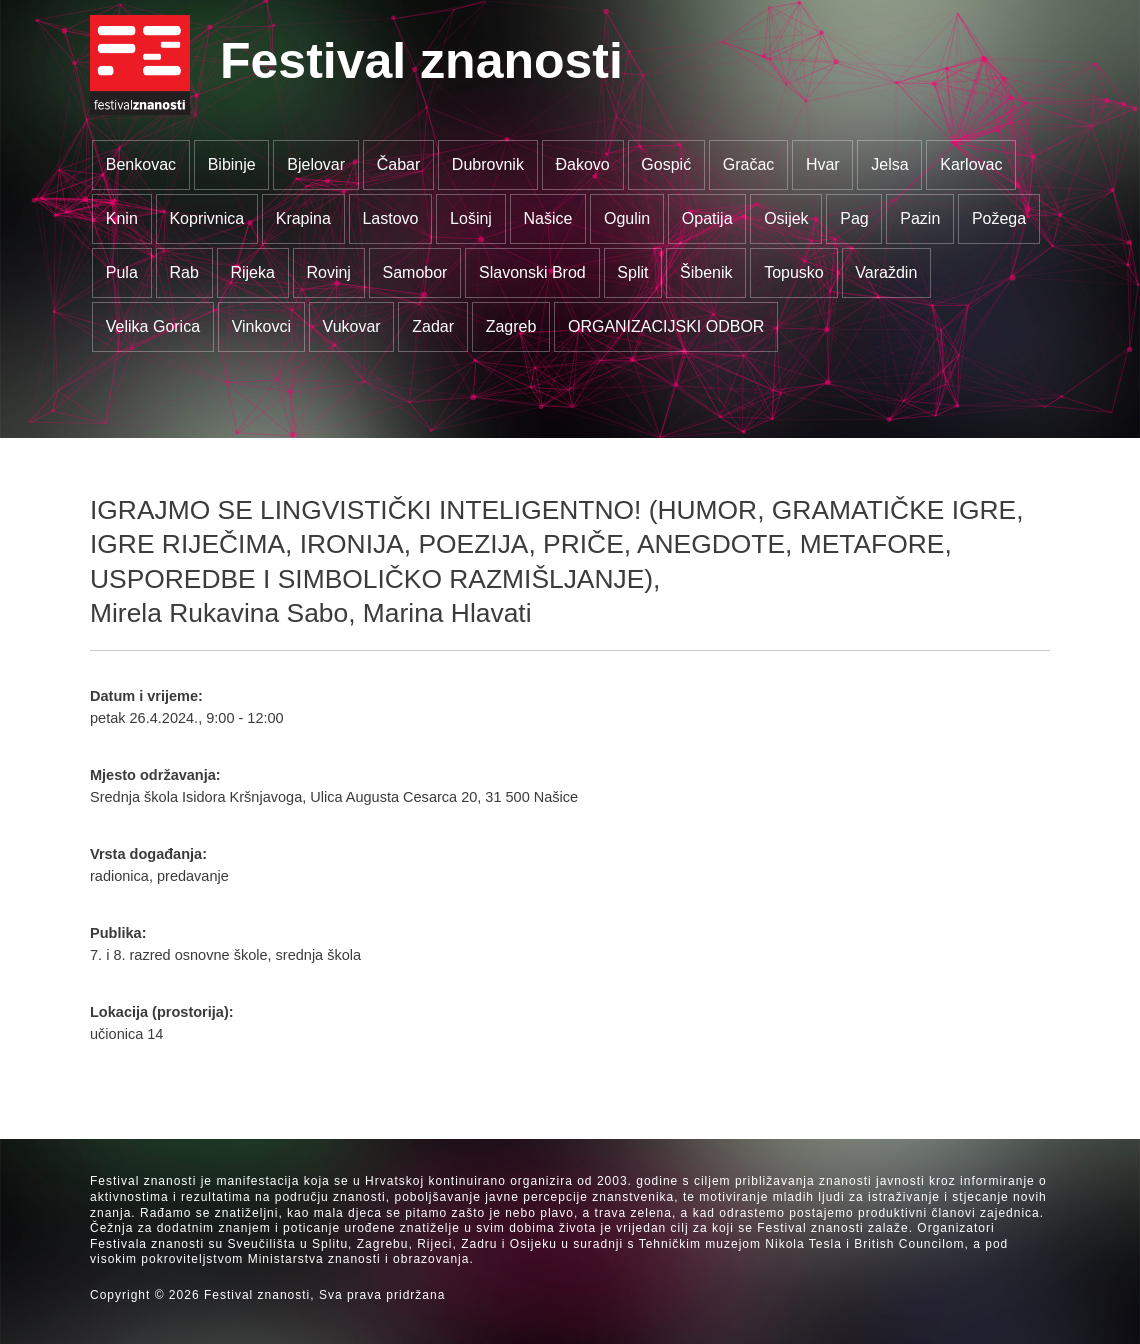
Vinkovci (261, 326)
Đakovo (582, 164)
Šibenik (706, 272)
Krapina (303, 218)
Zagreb (511, 326)
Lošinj (471, 218)
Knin (122, 218)
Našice (548, 218)
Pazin (920, 218)
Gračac (749, 164)
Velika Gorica (153, 326)
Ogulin (627, 218)
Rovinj (328, 272)
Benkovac (141, 164)
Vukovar (352, 326)
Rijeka (252, 272)
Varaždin (886, 272)
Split (632, 272)
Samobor (415, 272)
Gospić (666, 164)
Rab (183, 272)
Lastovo (390, 218)
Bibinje (232, 164)
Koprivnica (206, 218)
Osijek (786, 218)
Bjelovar (316, 164)
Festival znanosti (421, 61)
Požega (999, 218)
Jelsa (889, 164)
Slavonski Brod (532, 272)
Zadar (433, 326)
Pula (122, 272)
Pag (854, 218)
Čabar (399, 164)
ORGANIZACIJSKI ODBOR (666, 326)
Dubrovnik (488, 164)
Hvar (823, 164)
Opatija (707, 218)
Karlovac (971, 164)
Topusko (794, 272)
